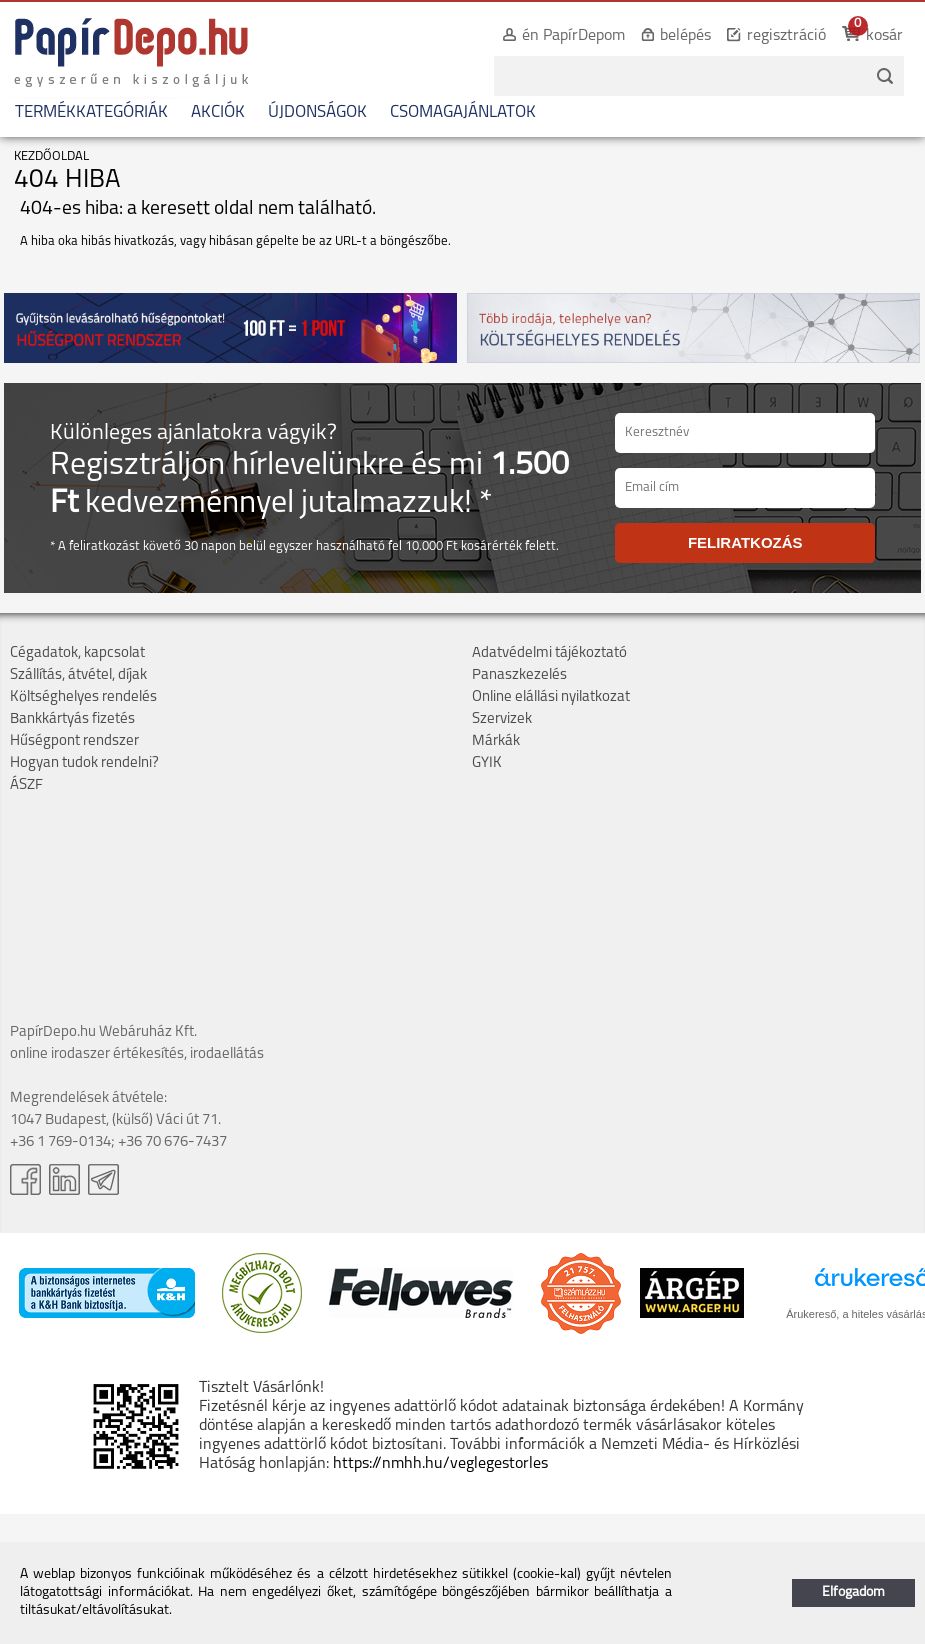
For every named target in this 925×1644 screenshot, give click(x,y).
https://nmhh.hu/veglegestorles (440, 1464)
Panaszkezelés (519, 675)
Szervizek (502, 719)
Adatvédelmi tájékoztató (549, 653)
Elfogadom (853, 1592)
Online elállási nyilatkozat (551, 697)
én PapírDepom (573, 36)
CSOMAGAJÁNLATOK (463, 112)
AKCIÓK (218, 112)
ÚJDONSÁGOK (317, 112)
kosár (884, 36)
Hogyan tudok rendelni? (84, 763)
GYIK (487, 763)
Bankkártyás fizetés (72, 719)
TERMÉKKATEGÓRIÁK (91, 112)
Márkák (496, 741)
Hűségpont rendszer (74, 741)
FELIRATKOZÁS (745, 542)
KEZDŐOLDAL (51, 156)
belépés (685, 36)
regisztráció (786, 36)
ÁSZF (26, 785)
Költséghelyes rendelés (83, 697)
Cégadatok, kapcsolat (77, 653)
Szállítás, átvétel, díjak (78, 675)
